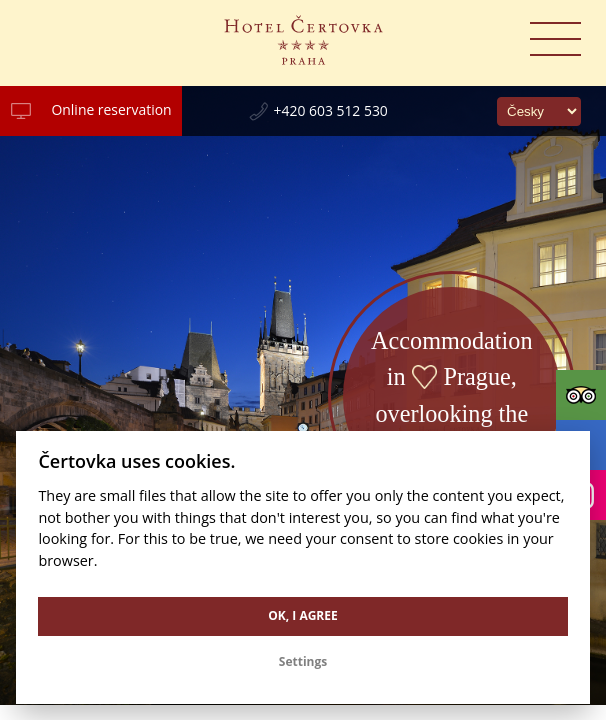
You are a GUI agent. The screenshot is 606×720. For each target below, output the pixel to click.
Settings (303, 661)
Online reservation (111, 109)
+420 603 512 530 (331, 110)
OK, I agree (302, 615)
